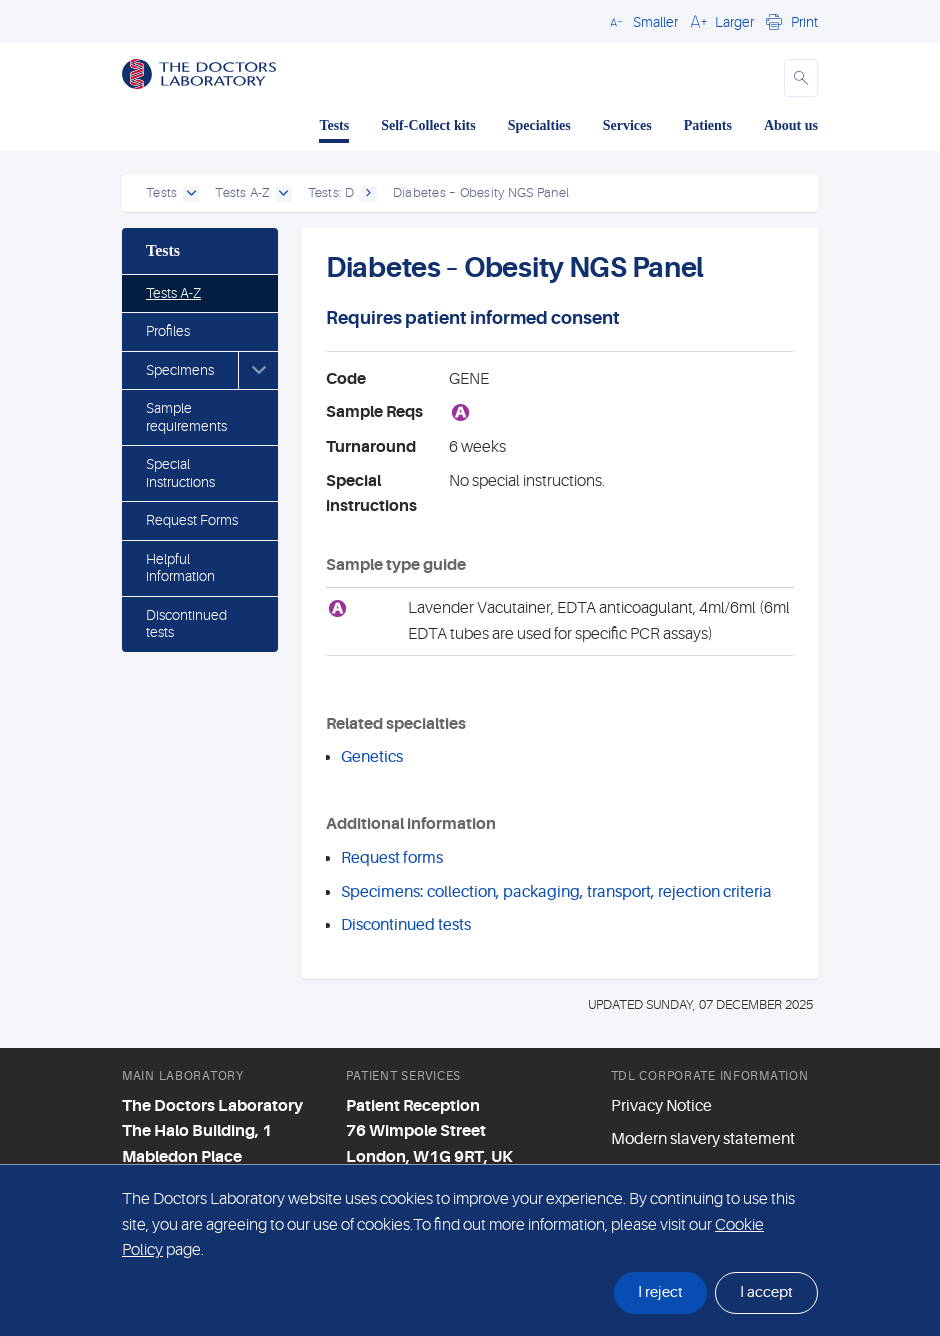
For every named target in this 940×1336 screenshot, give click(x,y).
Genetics (372, 757)
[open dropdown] (191, 194)
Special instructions (180, 473)
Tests (334, 125)
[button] (641, 21)
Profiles (168, 331)
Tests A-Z (173, 293)
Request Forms (192, 520)
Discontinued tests (186, 624)
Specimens (180, 370)
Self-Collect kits (428, 125)
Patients (708, 125)
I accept (766, 1292)
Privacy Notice (661, 1106)
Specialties (539, 125)
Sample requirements (186, 417)
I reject (660, 1292)
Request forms (392, 858)
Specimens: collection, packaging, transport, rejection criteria (556, 892)
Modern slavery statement (703, 1139)
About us (791, 125)
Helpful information (180, 568)
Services (627, 125)
